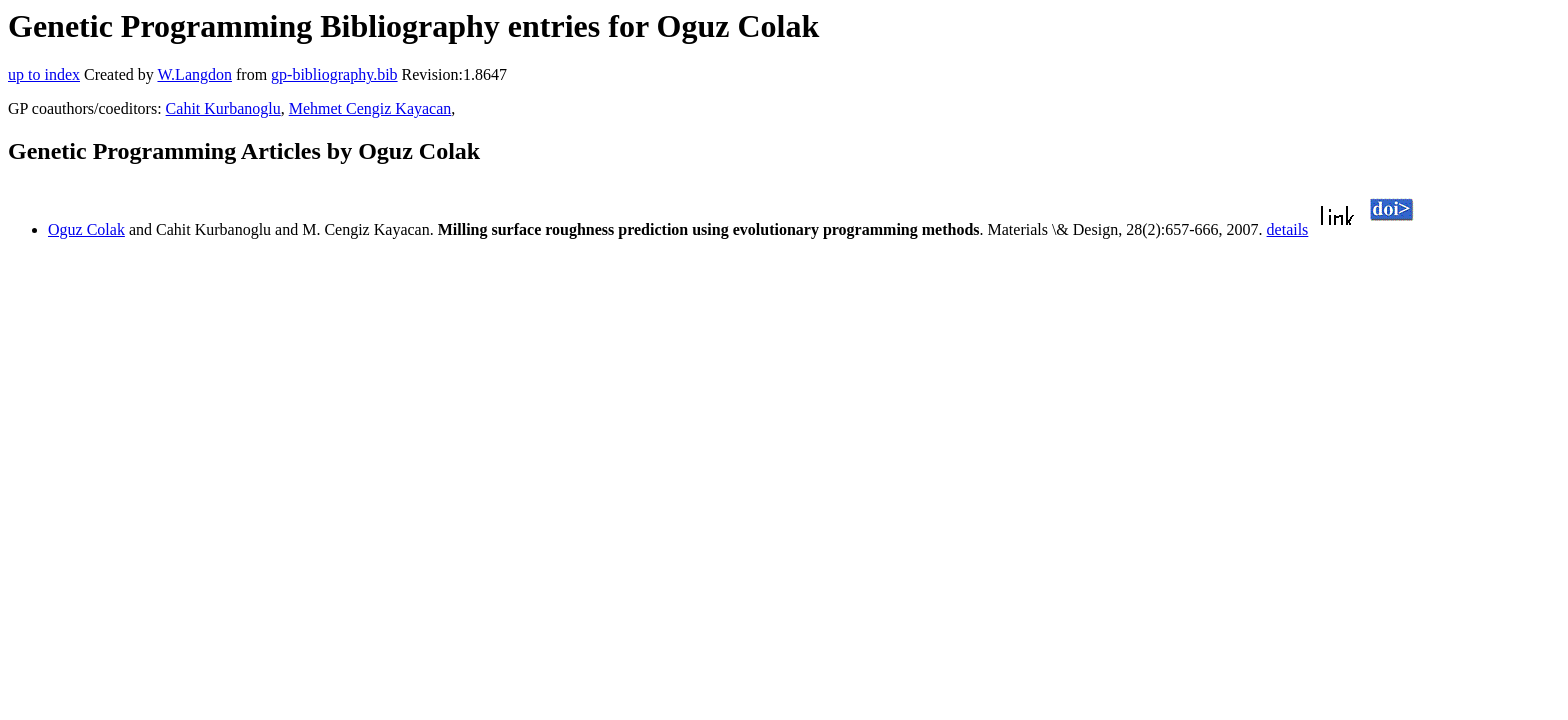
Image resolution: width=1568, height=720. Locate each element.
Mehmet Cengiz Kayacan (370, 108)
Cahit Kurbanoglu (223, 108)
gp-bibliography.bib (334, 74)
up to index (44, 74)
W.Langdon (194, 74)
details (1288, 229)
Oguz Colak (86, 229)
